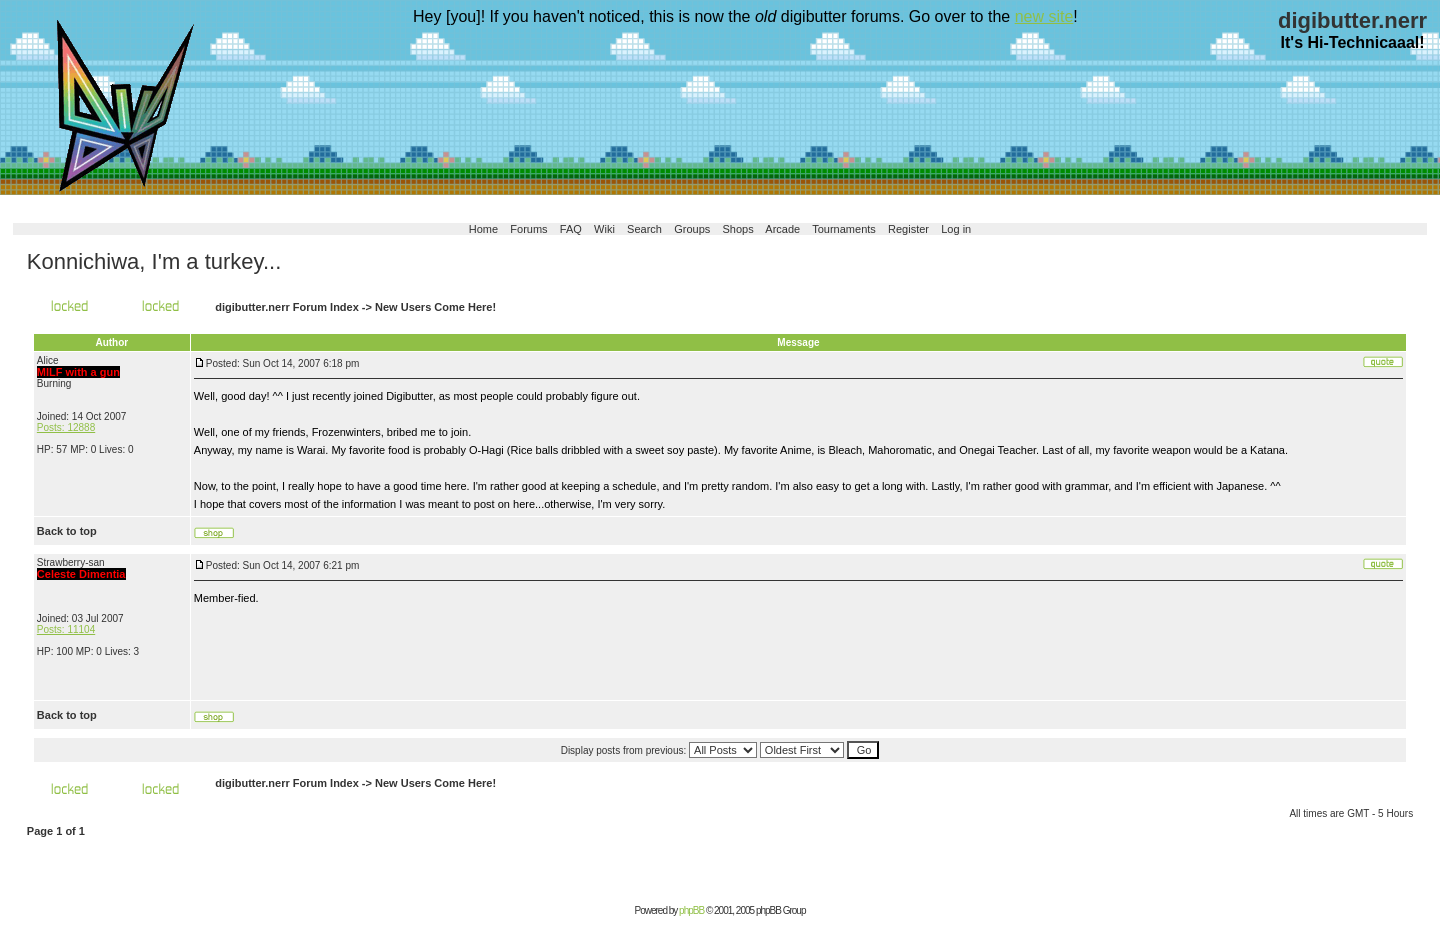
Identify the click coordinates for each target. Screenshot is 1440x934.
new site (1044, 16)
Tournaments (844, 229)
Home (483, 229)
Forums (528, 229)
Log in (956, 229)
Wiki (604, 229)
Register (908, 229)
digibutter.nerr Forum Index (287, 307)
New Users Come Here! (435, 307)
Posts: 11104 (66, 629)
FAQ (571, 229)
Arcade (782, 229)
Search (644, 229)
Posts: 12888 (66, 427)
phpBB (691, 910)
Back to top (67, 531)
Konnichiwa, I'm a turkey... (154, 261)
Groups (692, 229)
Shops (738, 229)
